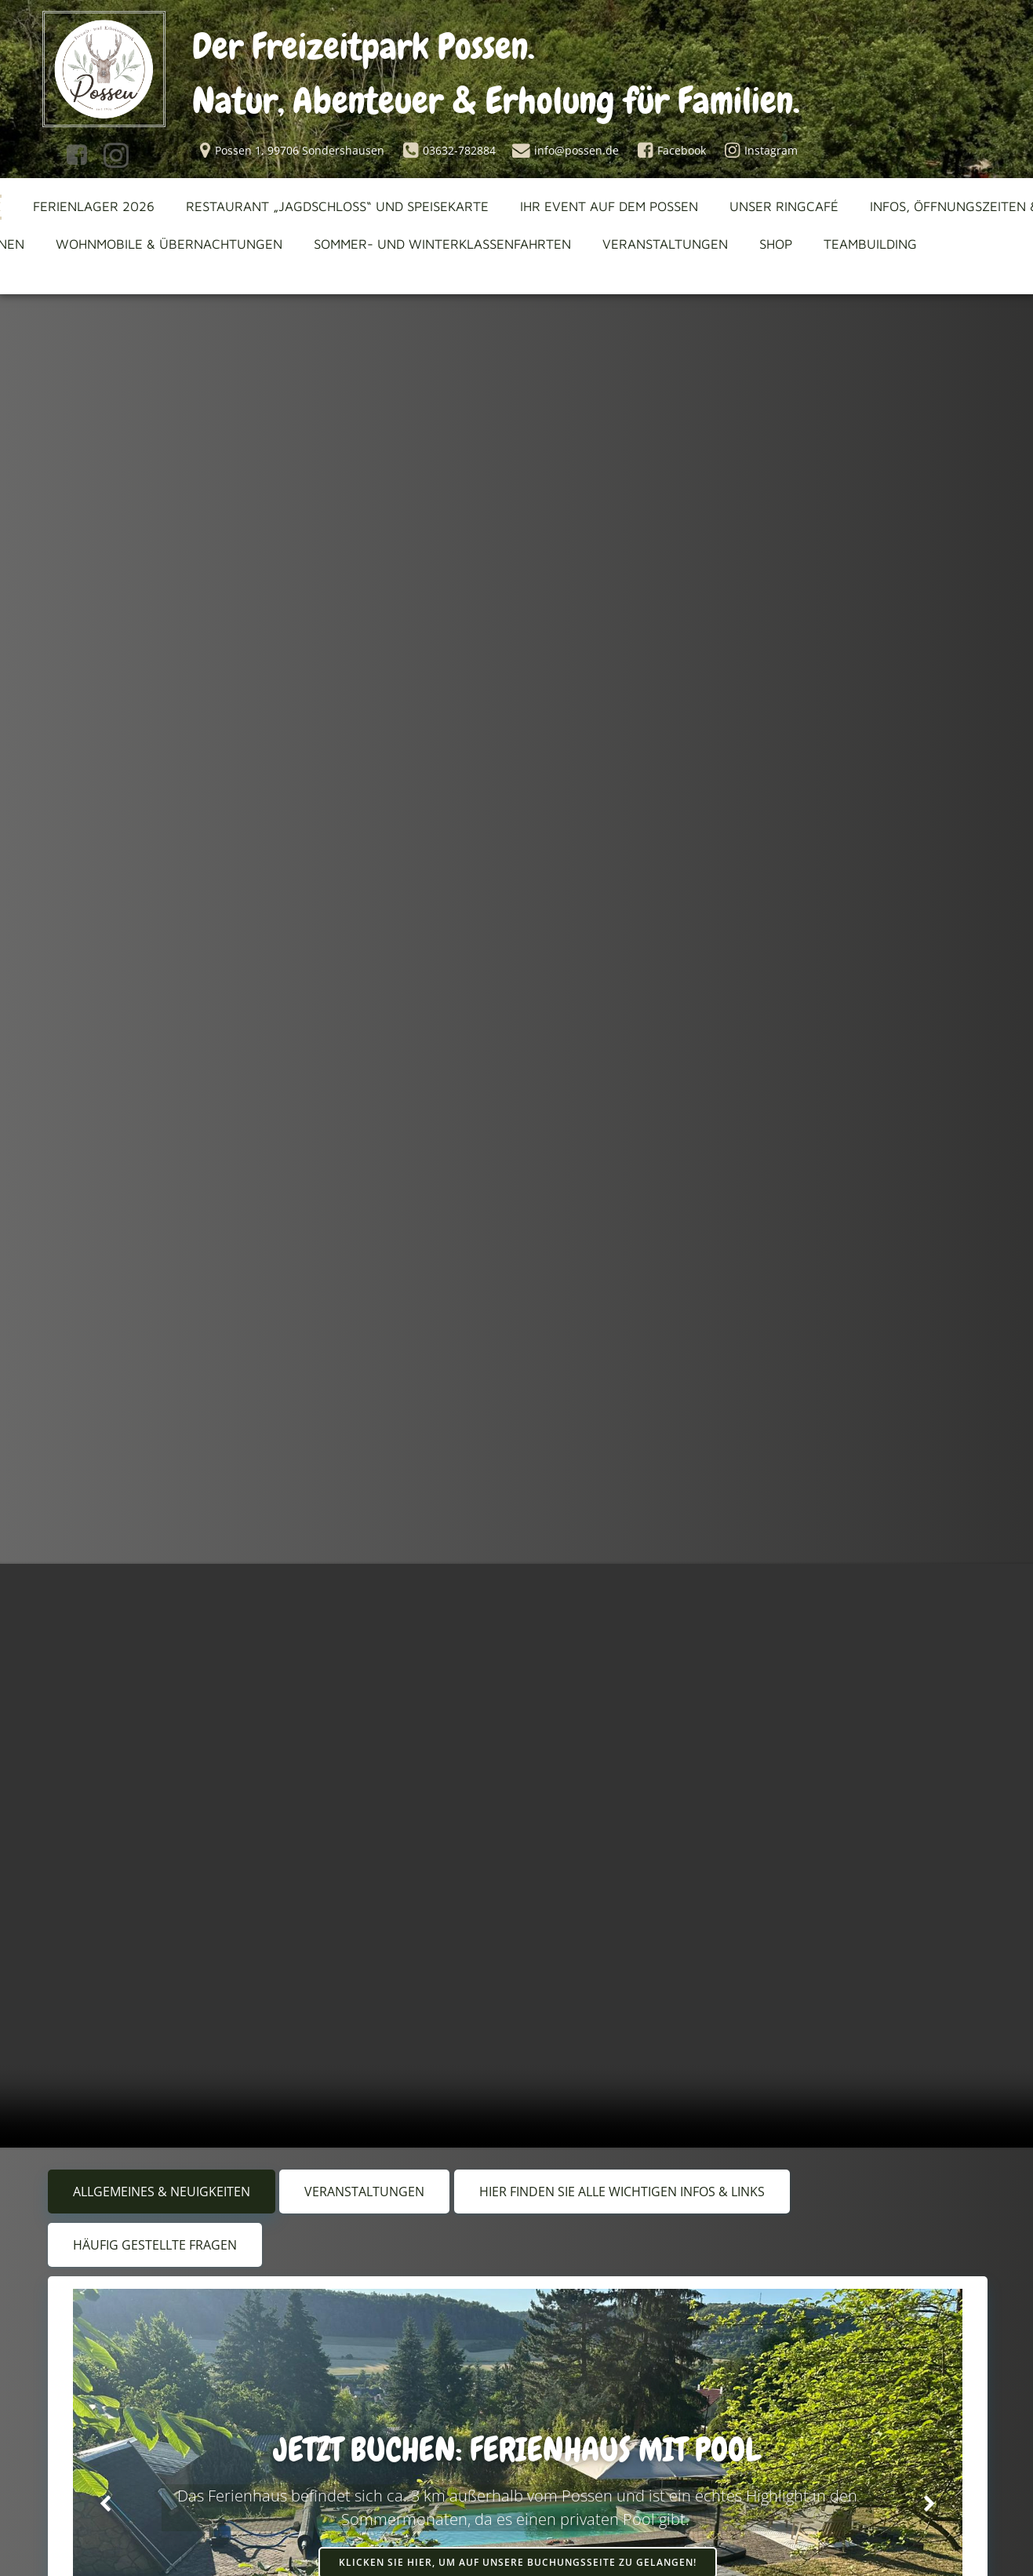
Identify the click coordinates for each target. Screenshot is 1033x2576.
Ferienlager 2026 (96, 211)
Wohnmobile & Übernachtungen (171, 249)
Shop (778, 249)
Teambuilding (872, 249)
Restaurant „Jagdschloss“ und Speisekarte (339, 211)
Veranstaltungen (667, 249)
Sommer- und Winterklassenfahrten (444, 249)
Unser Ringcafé (786, 211)
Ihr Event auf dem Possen (611, 211)
